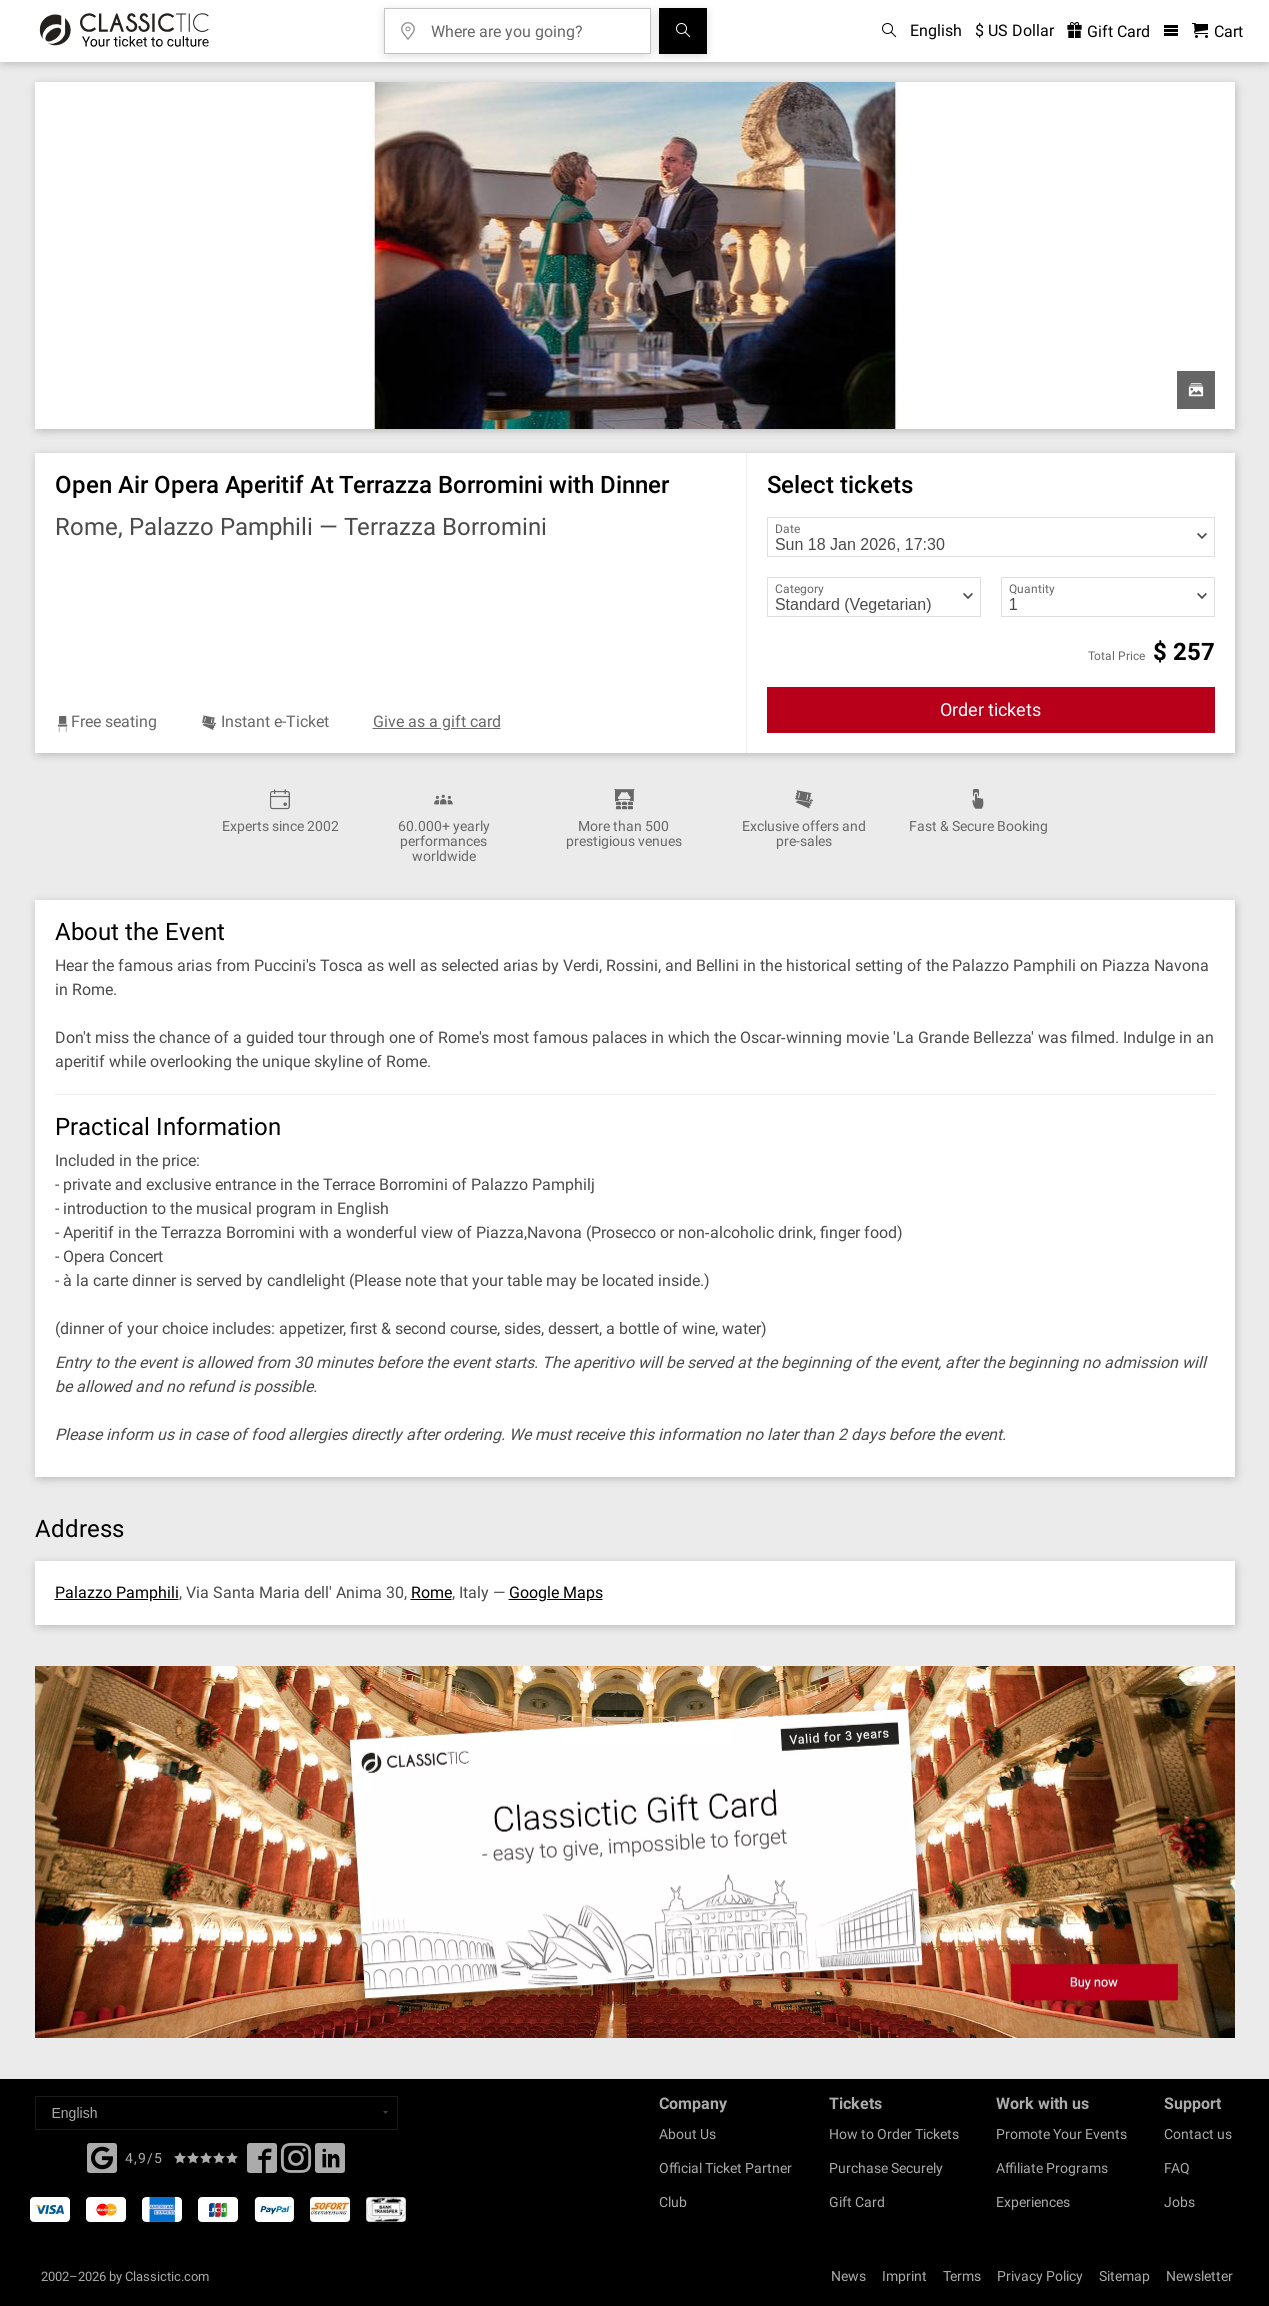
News (848, 2276)
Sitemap (1124, 2276)
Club (673, 2202)
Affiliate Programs (1052, 2168)
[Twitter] (296, 2164)
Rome (431, 1592)
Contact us (1198, 2134)
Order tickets (990, 709)
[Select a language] (216, 2113)
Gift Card (857, 2202)
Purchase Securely (886, 2168)
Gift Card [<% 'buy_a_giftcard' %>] (1108, 31)
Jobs (1179, 2202)
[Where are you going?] (532, 24)
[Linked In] (330, 2164)
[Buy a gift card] (634, 1852)
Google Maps (556, 1592)
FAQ (1177, 2168)
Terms (962, 2276)
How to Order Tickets (894, 2134)
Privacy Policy (1040, 2276)
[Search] (683, 31)
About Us (687, 2134)
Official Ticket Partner (725, 2168)
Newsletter (1199, 2276)
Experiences (1033, 2202)
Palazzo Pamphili (117, 1592)
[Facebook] (102, 2156)
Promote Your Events (1061, 2134)
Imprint (904, 2276)
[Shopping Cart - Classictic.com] (1217, 31)
